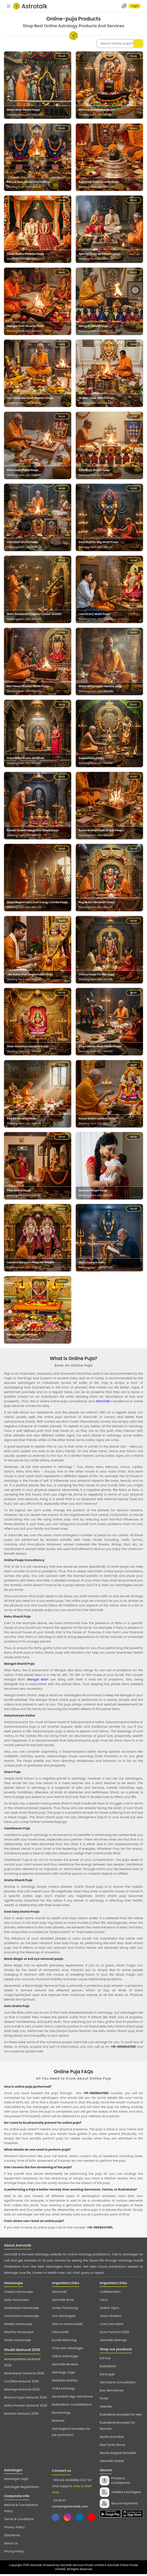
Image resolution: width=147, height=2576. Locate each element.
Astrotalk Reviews (65, 2366)
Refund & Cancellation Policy (21, 2510)
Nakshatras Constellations (72, 2406)
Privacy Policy (14, 2529)
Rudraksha (108, 2368)
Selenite (106, 2408)
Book (62, 56)
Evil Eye (105, 2360)
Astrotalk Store (63, 2301)
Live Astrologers (64, 2318)
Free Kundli (60, 2334)
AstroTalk (102, 1403)
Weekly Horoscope (18, 2326)
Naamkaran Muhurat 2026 (24, 2375)
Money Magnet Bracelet (118, 2455)
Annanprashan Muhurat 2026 (22, 2364)
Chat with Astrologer (67, 2350)
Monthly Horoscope (18, 2334)
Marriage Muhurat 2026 (22, 2391)
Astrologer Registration (21, 2489)
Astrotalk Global (112, 2463)
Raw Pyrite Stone (112, 2447)
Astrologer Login (16, 2481)
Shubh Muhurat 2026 (22, 2351)
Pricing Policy (14, 2553)
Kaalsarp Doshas (65, 2382)
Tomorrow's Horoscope (21, 2318)
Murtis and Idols (112, 2439)
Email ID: (70, 2505)
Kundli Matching (64, 2342)
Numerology (61, 2414)
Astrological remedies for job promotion (71, 2433)
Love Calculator (111, 2326)
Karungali (107, 2376)
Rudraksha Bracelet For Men (121, 2416)
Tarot (104, 2301)
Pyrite (104, 2400)
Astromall (59, 2293)
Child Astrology (63, 2390)
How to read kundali (67, 2326)
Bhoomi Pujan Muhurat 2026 (25, 2399)
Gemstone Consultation (118, 2384)
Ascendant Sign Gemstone (72, 2398)
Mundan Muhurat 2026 (21, 2415)
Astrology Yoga (63, 2374)
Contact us (61, 2472)
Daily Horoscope (16, 2301)
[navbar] (8, 6)
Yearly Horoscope (17, 2342)
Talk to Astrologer (65, 2358)
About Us (11, 2545)
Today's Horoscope (18, 2293)
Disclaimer (12, 2537)
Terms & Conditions (19, 2521)
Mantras (58, 2422)
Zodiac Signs (109, 2310)
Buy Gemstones (112, 2392)
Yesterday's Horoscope (21, 2310)
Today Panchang (65, 2310)
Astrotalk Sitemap (113, 2342)
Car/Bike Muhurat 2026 (21, 2383)
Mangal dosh (37, 1681)
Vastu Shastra (110, 2318)
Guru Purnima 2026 (114, 2334)
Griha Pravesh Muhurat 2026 (25, 2407)
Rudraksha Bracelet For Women (117, 2427)
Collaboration (110, 2293)
